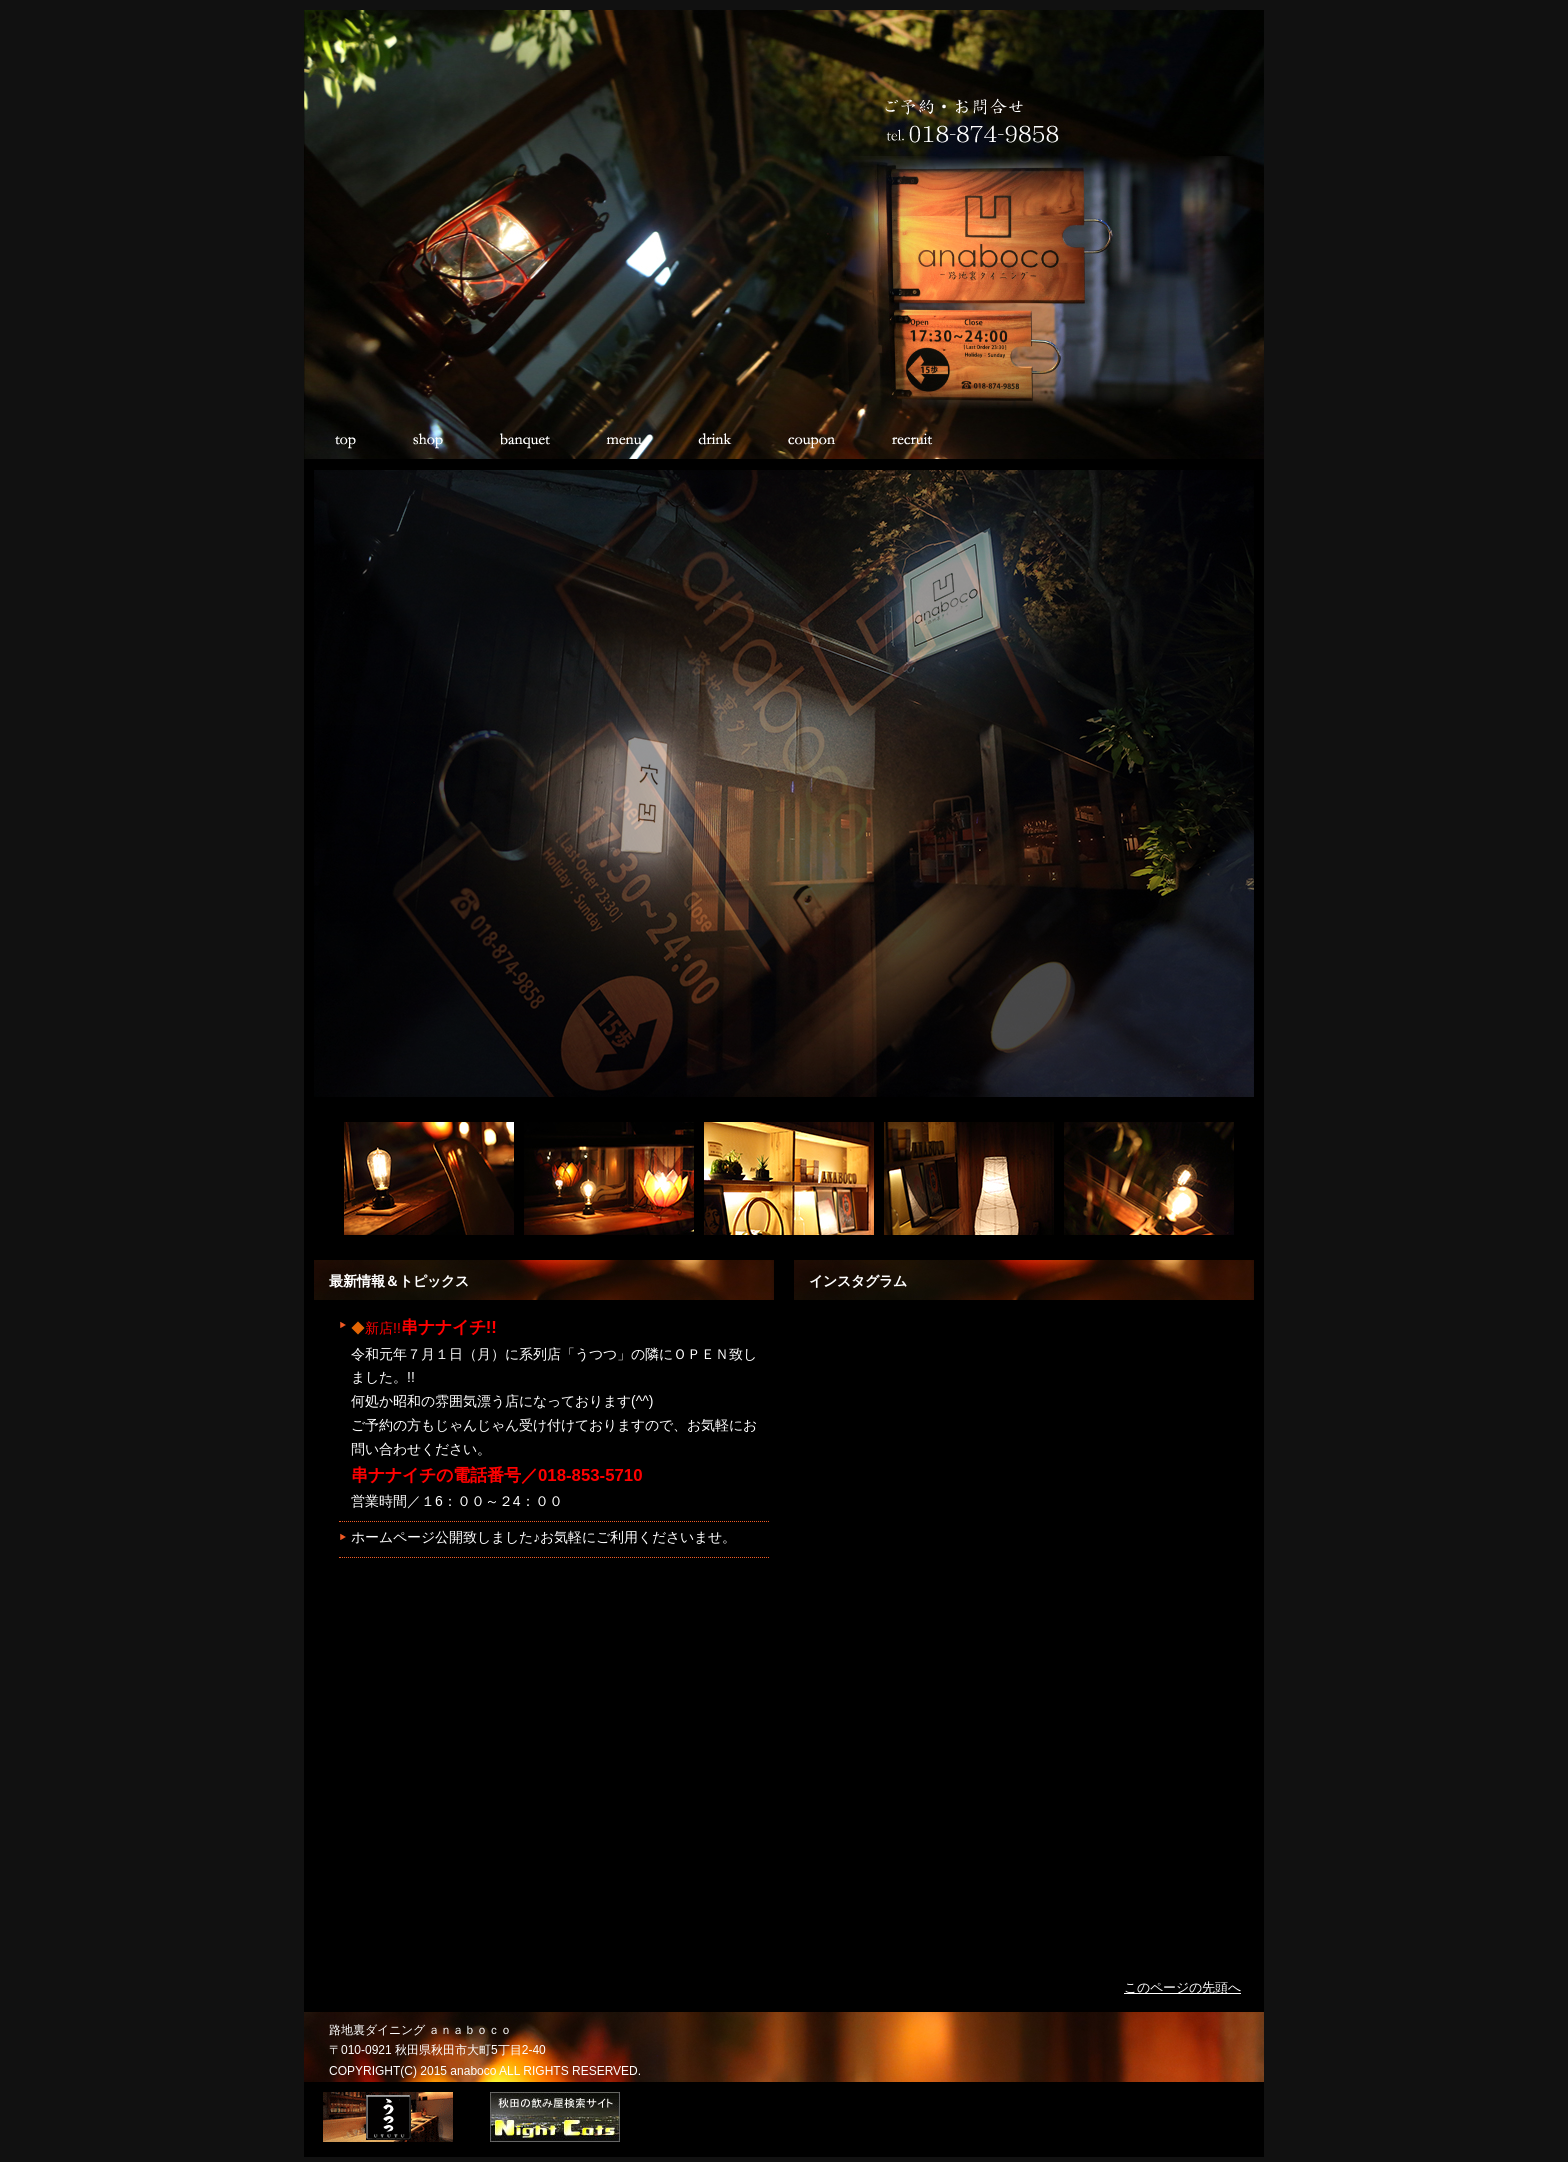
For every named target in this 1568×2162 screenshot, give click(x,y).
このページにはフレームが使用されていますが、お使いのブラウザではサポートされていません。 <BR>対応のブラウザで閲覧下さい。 (549, 1610)
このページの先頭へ (1182, 1988)
